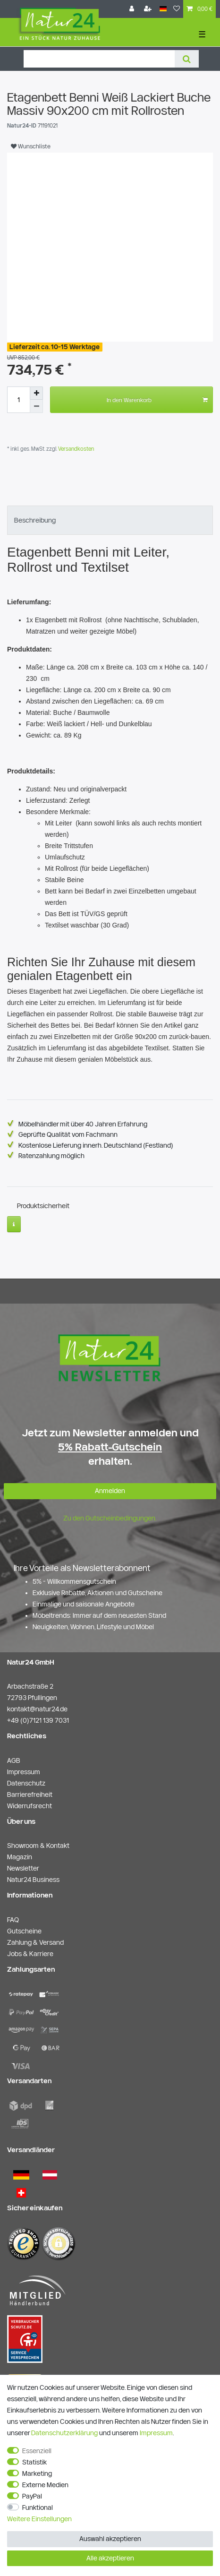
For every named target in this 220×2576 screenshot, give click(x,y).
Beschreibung (35, 520)
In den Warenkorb (157, 400)
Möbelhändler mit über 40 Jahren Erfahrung (82, 1124)
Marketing (37, 2473)
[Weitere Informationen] (14, 1224)
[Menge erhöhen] (36, 393)
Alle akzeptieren (110, 2558)
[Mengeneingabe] (18, 399)
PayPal (32, 2496)
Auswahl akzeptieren (110, 2538)
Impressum (156, 2433)
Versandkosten (75, 449)
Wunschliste (31, 146)
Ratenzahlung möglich (51, 1155)
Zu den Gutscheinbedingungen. (110, 1518)
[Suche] (187, 59)
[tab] (110, 520)
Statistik (34, 2462)
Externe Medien (45, 2485)
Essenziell (36, 2451)
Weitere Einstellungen (39, 2519)
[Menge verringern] (36, 406)
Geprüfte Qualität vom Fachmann (68, 1134)
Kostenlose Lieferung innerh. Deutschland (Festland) (95, 1145)
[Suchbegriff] (99, 59)
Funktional (37, 2507)
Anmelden (110, 1490)
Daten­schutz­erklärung (64, 2433)
